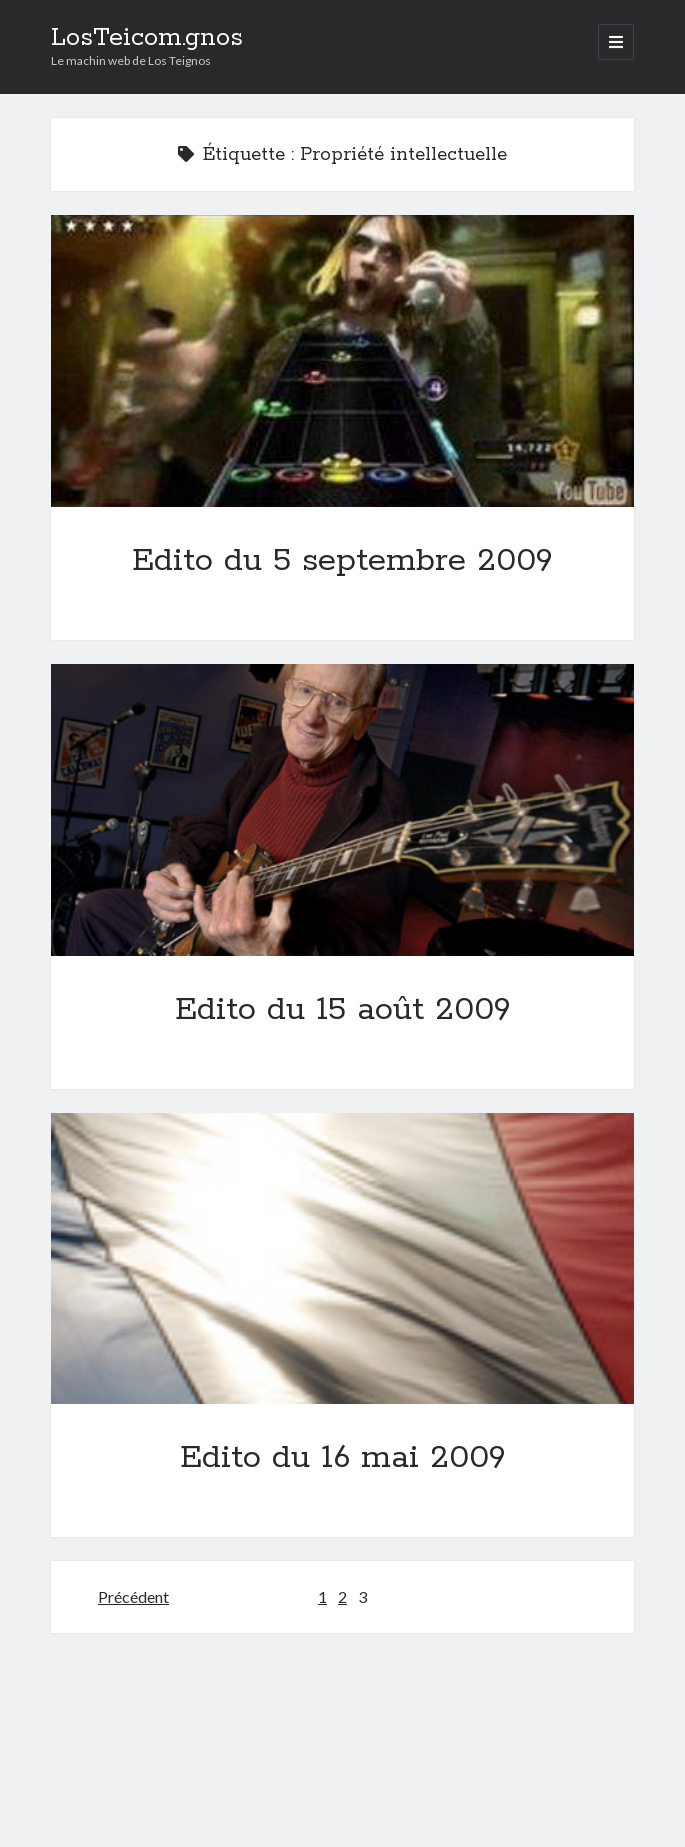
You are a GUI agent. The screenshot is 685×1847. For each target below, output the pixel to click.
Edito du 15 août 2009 (343, 810)
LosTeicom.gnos (147, 38)
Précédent (133, 1596)
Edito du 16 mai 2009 (343, 1259)
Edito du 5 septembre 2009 (343, 361)
